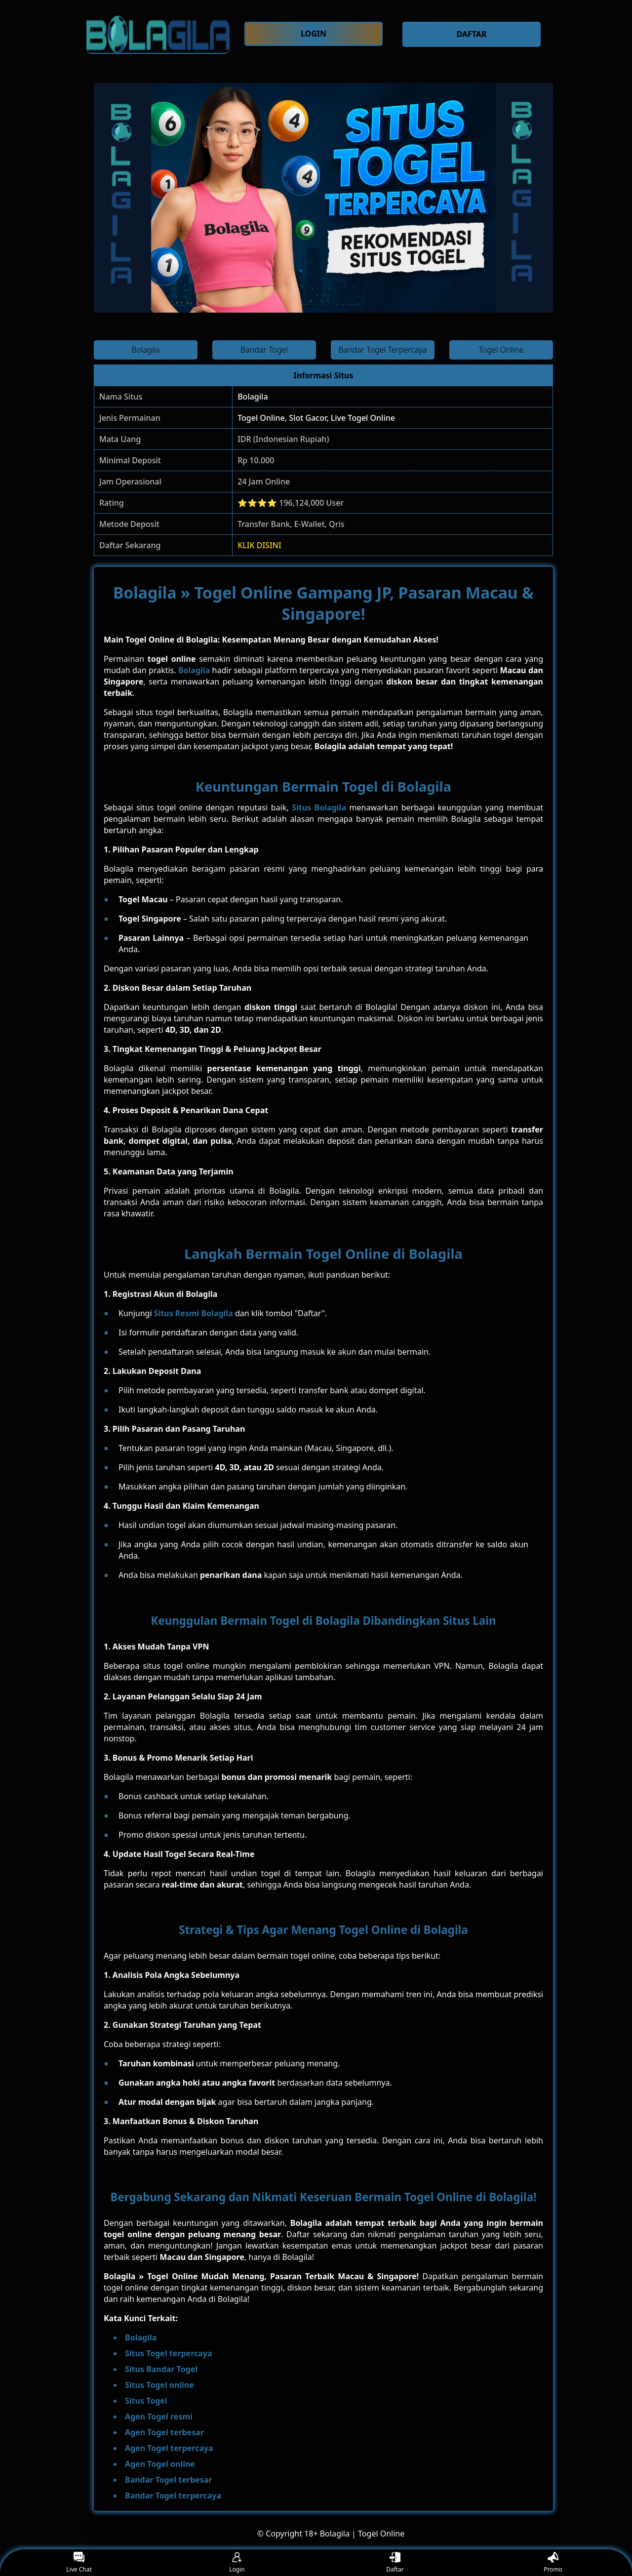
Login (236, 2563)
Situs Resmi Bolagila (193, 1313)
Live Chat (78, 2563)
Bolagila (252, 396)
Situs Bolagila (319, 807)
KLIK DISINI (259, 545)
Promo (553, 2563)
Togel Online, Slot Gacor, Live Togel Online (316, 417)
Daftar (395, 2563)
